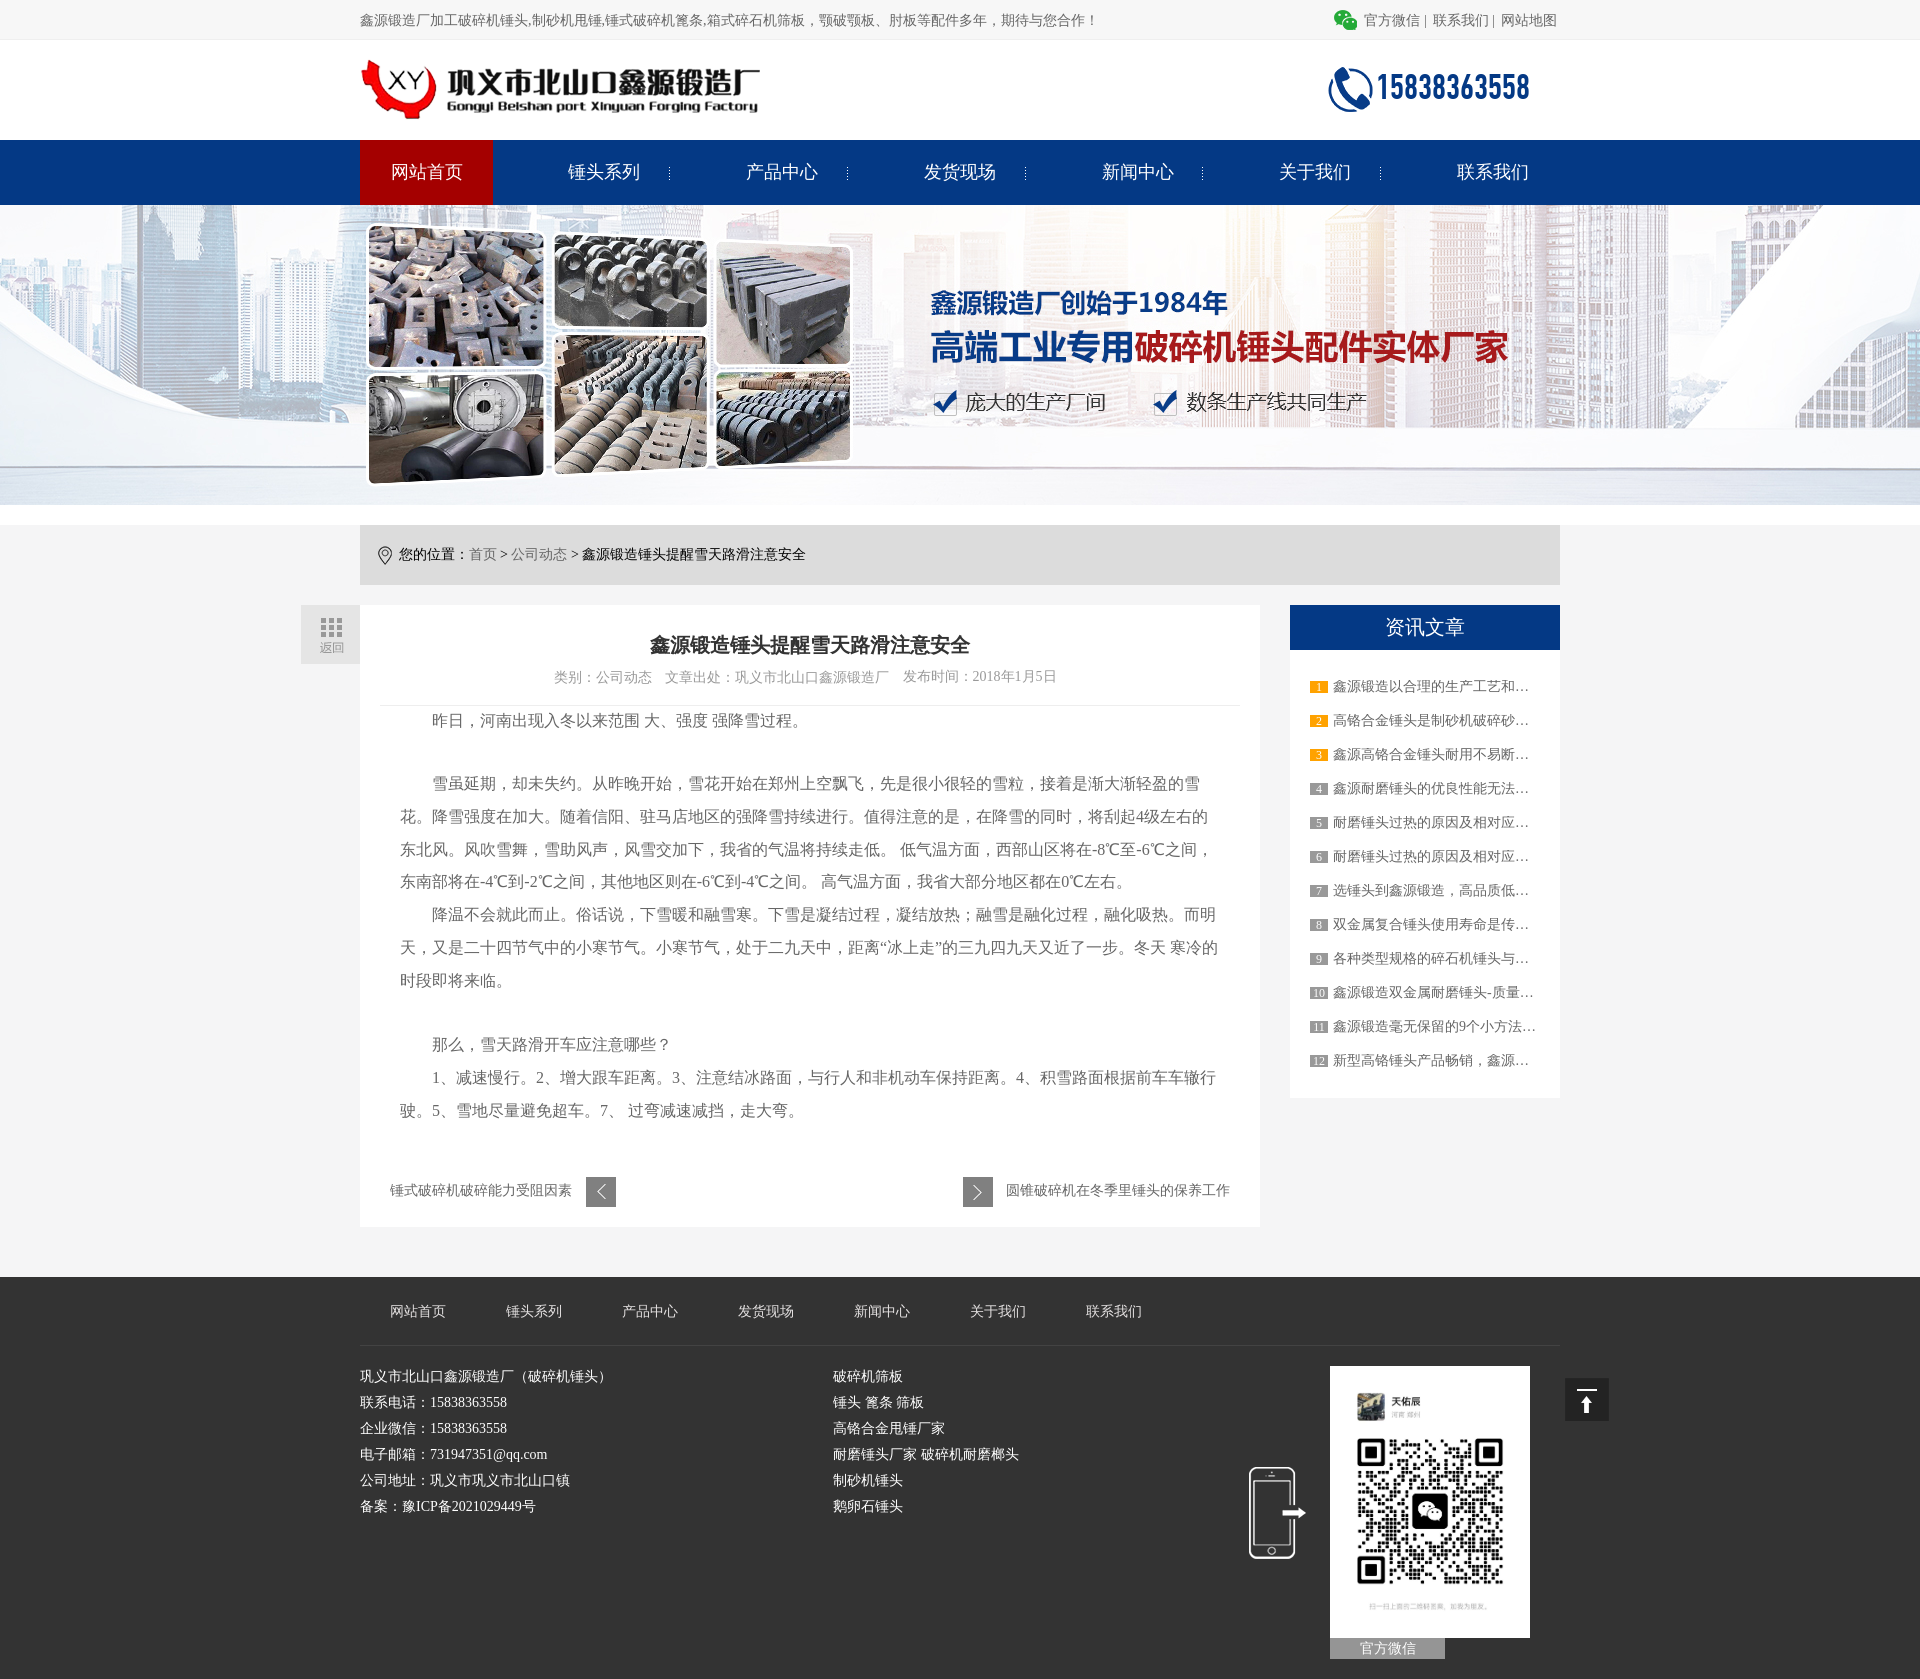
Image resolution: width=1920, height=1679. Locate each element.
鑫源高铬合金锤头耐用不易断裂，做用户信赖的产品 (1494, 754)
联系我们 (1461, 20)
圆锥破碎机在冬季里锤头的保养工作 (1118, 1190)
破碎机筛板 (868, 1376)
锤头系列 (604, 172)
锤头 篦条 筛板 (878, 1402)
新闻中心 (1138, 172)
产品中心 (782, 172)
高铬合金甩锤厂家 (889, 1428)
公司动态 (539, 554)
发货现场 (960, 172)
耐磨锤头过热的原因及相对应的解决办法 (1459, 822)
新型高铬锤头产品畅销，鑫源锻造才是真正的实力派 (1494, 1060)
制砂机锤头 (868, 1480)
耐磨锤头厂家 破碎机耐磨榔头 (926, 1454)
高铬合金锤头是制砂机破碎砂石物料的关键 (1466, 720)
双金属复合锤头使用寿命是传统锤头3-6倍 (1461, 924)
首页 (483, 554)
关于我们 (1315, 172)
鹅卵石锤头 (868, 1506)
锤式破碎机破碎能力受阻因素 (481, 1190)
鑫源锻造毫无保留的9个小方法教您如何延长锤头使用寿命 (1511, 1026)
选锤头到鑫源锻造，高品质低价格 (1438, 890)
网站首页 (427, 172)
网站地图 (1529, 20)
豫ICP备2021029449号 (469, 1506)
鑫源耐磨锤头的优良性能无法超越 (1438, 788)
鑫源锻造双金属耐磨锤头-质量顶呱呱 (1447, 992)
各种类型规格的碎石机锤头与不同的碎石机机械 (1480, 958)
